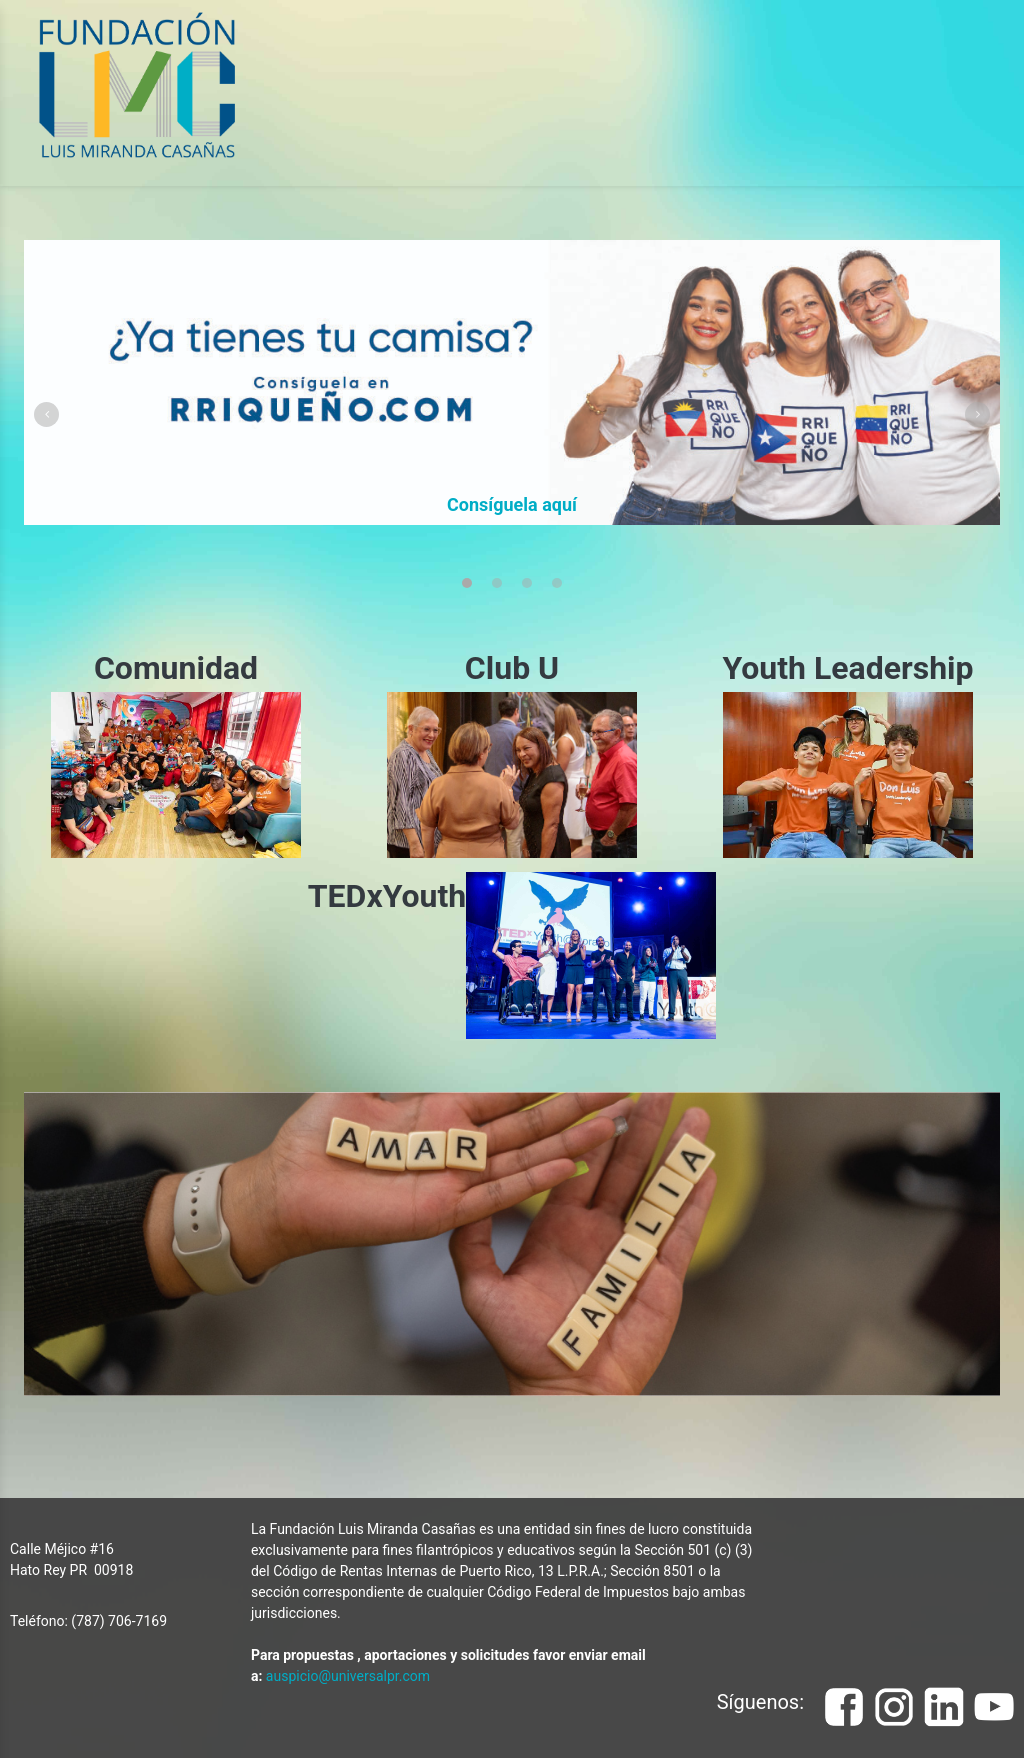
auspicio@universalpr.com (348, 1676)
